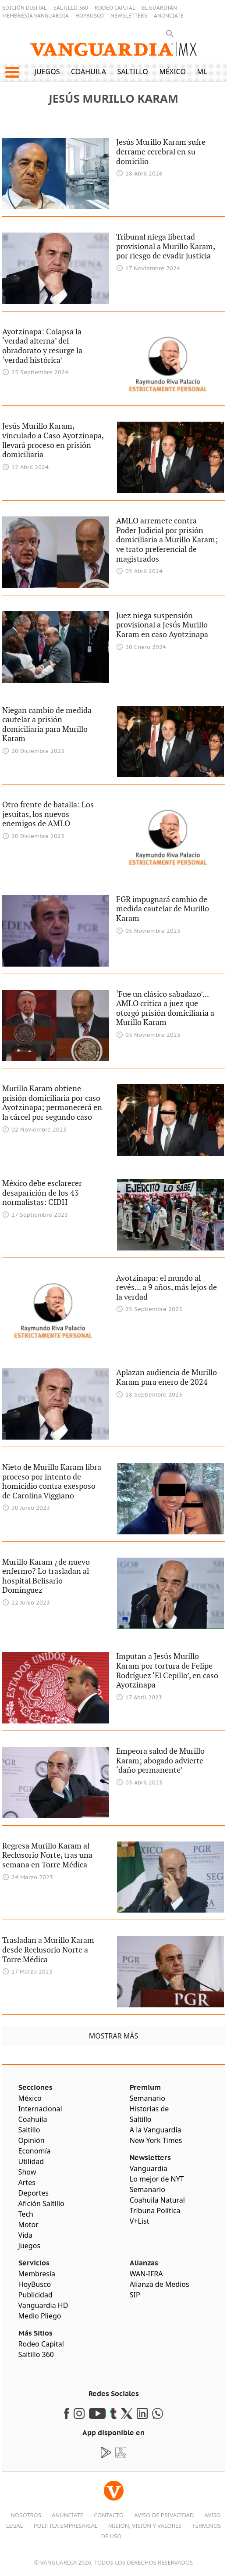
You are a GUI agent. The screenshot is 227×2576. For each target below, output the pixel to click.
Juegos (47, 71)
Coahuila (88, 71)
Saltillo (132, 71)
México (172, 71)
